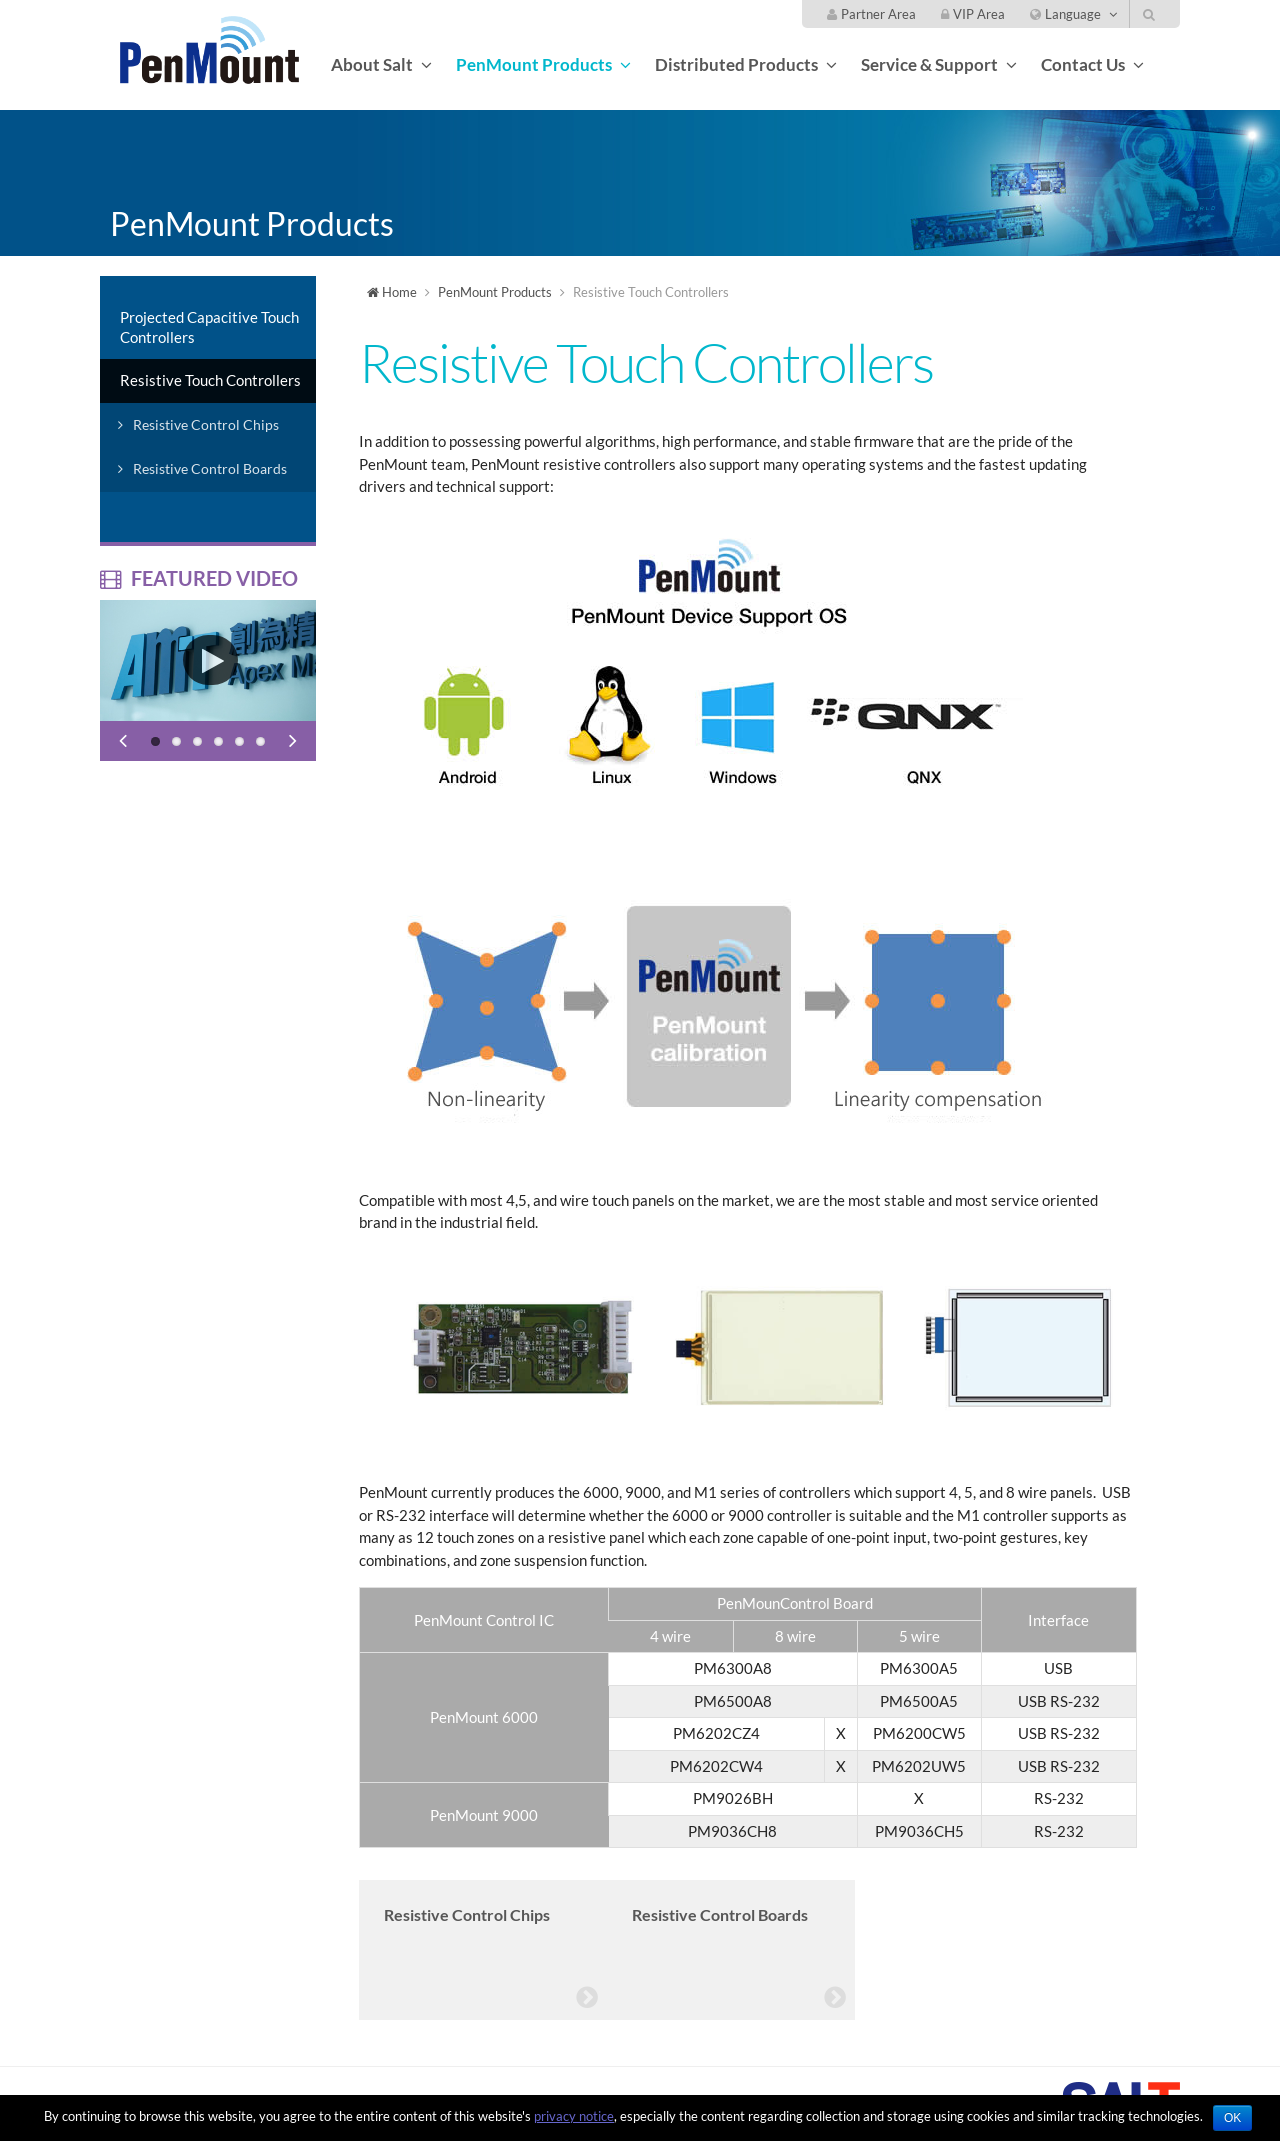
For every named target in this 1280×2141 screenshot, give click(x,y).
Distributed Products (736, 64)
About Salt (372, 64)
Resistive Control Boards (210, 468)
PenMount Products (534, 64)
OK (1232, 2118)
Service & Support (929, 64)
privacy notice (574, 2116)
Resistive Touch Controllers (210, 380)
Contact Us (1083, 64)
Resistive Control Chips (206, 424)
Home (392, 292)
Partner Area (871, 14)
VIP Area (973, 14)
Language (1065, 14)
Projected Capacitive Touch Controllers (209, 327)
